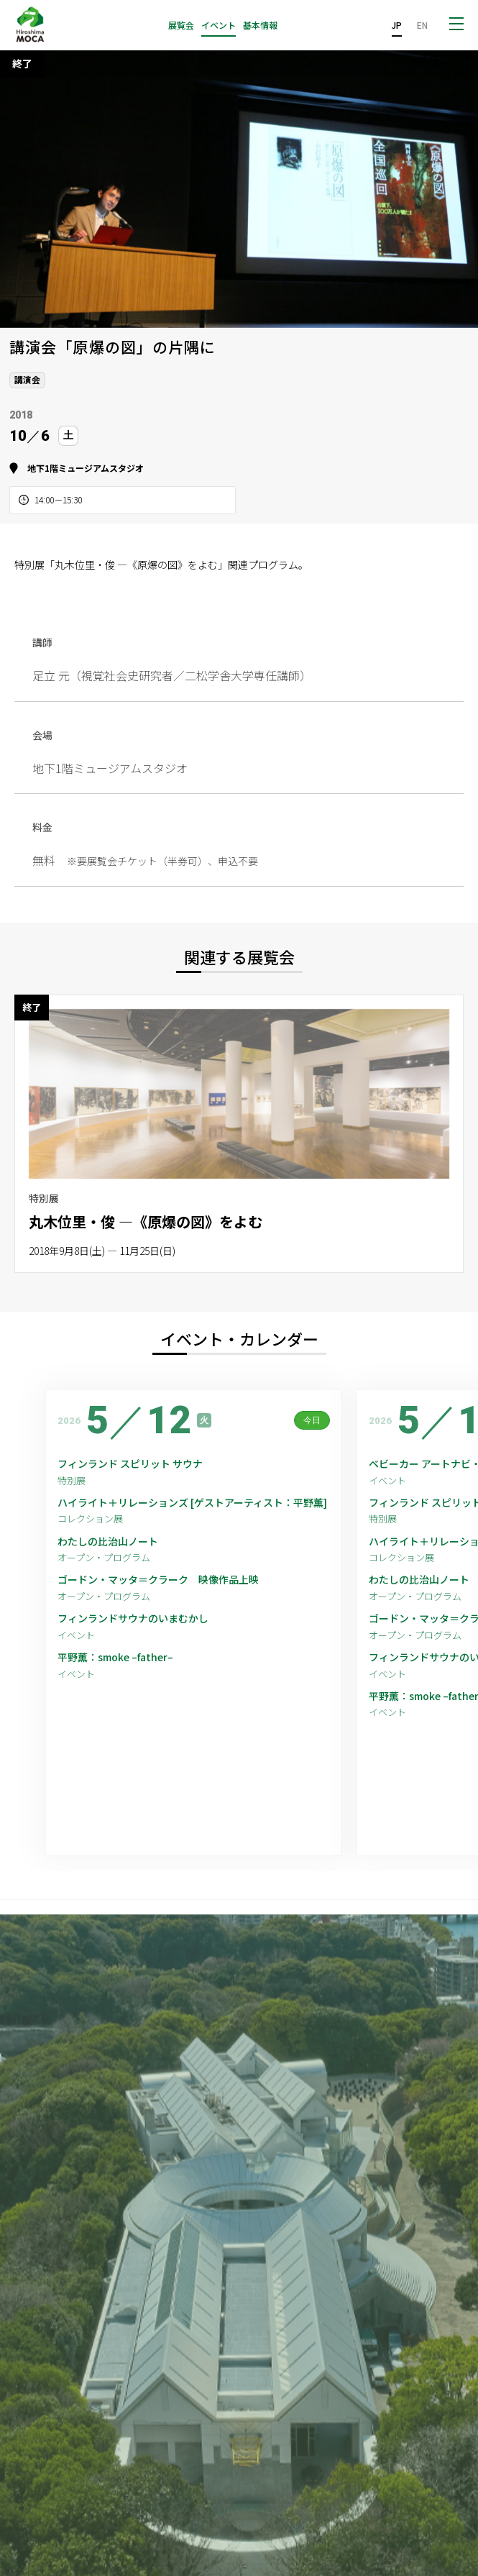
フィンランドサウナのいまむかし (133, 1618)
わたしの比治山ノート (108, 1541)
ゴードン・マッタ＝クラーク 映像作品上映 (158, 1579)
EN (422, 25)
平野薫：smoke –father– (115, 1657)
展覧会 (181, 25)
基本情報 (260, 25)
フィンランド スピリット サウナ (130, 1464)
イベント (218, 25)
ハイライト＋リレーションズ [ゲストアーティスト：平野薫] (192, 1502)
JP (397, 25)
